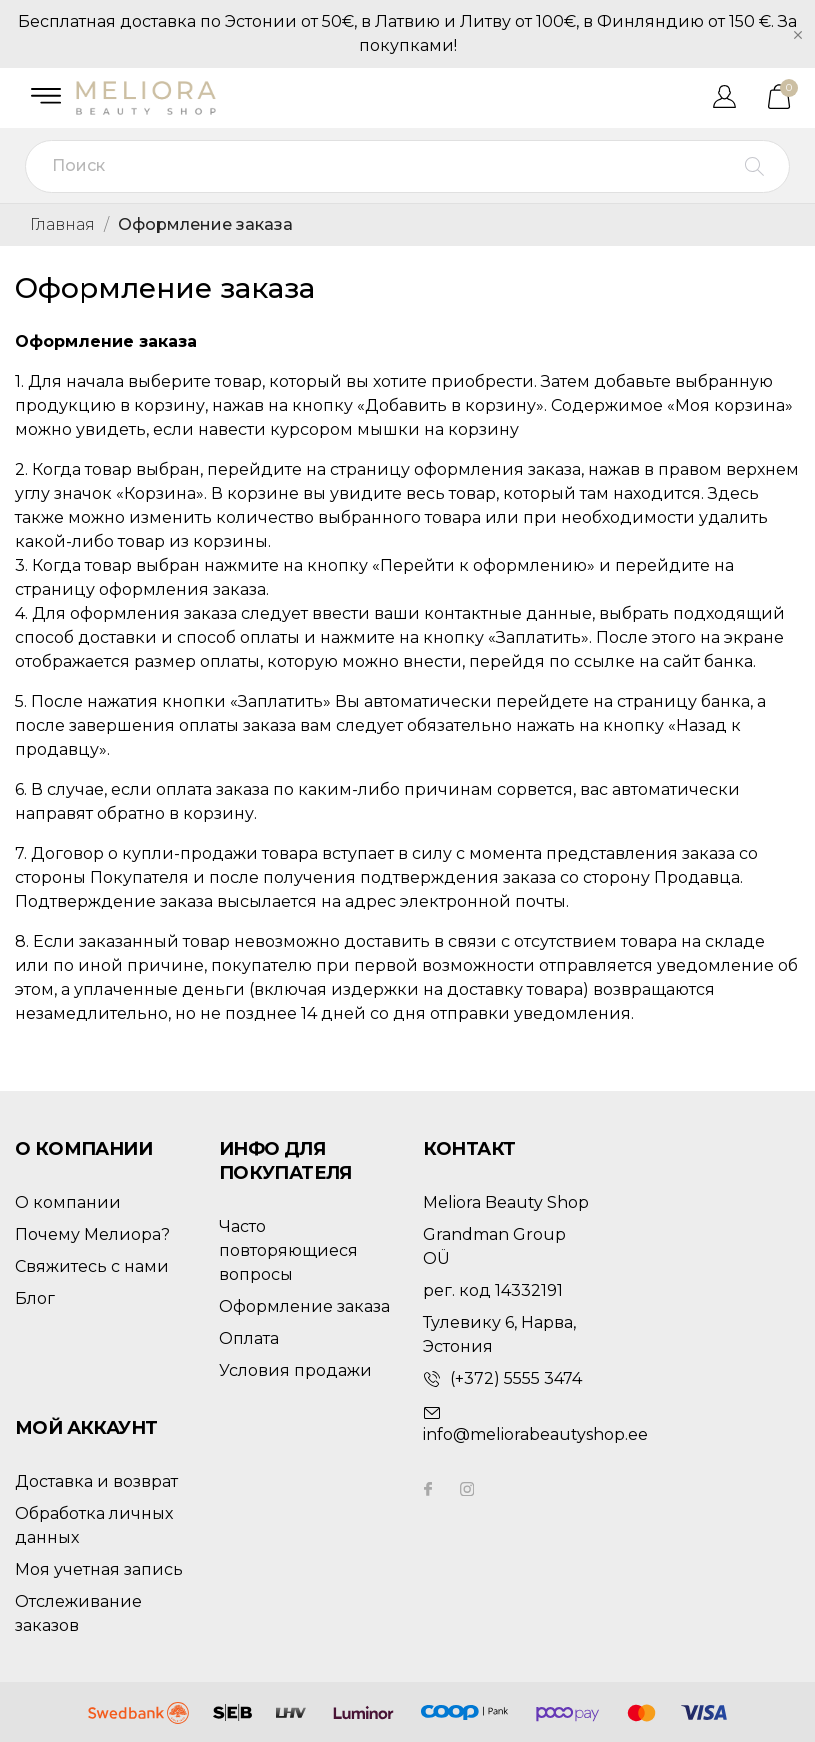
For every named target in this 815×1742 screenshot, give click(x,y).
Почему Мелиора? (92, 1234)
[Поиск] (407, 166)
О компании (68, 1202)
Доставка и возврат (96, 1481)
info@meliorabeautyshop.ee (535, 1434)
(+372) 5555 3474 (516, 1378)
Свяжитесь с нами (92, 1266)
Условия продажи (295, 1370)
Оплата (249, 1338)
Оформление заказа (304, 1306)
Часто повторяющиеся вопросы (288, 1250)
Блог (35, 1298)
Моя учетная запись (99, 1569)
